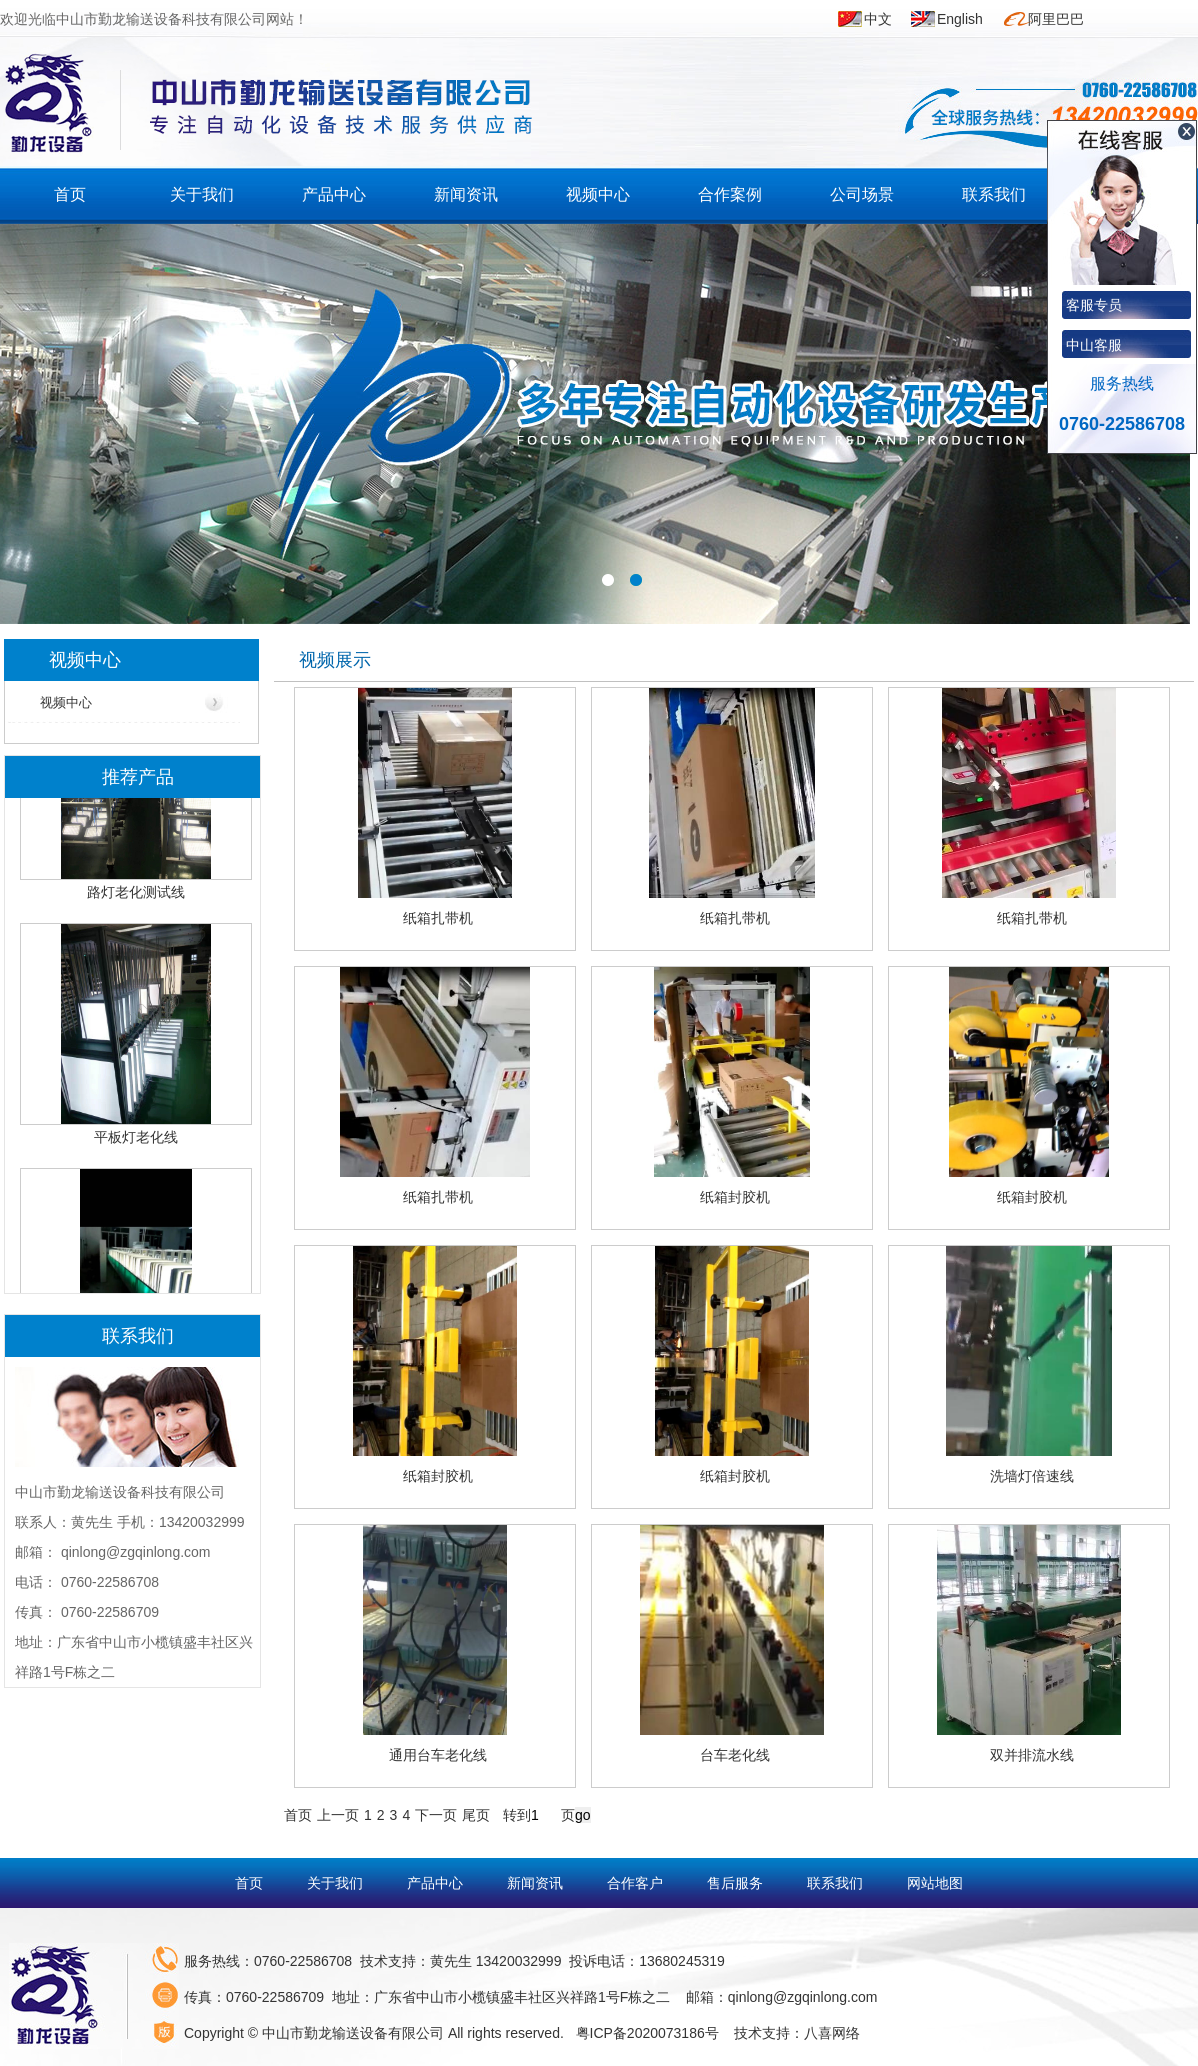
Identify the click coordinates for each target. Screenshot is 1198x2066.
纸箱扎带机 (438, 918)
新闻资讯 (466, 194)
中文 (878, 19)
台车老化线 (735, 1755)
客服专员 (1094, 305)
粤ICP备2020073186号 (647, 2033)
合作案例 (730, 194)
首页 (70, 194)
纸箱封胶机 (735, 1197)
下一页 (436, 1815)
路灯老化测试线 (136, 897)
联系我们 (994, 194)
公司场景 (862, 194)
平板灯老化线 (136, 1142)
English (960, 19)
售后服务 (737, 1883)
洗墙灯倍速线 (1032, 1476)
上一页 (338, 1815)
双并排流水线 (1032, 1755)
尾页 (476, 1815)
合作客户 (637, 1883)
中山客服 (1094, 345)
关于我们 (202, 194)
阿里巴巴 (1056, 19)
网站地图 (935, 1883)
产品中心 (334, 194)
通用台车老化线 (438, 1755)
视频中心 (598, 194)
